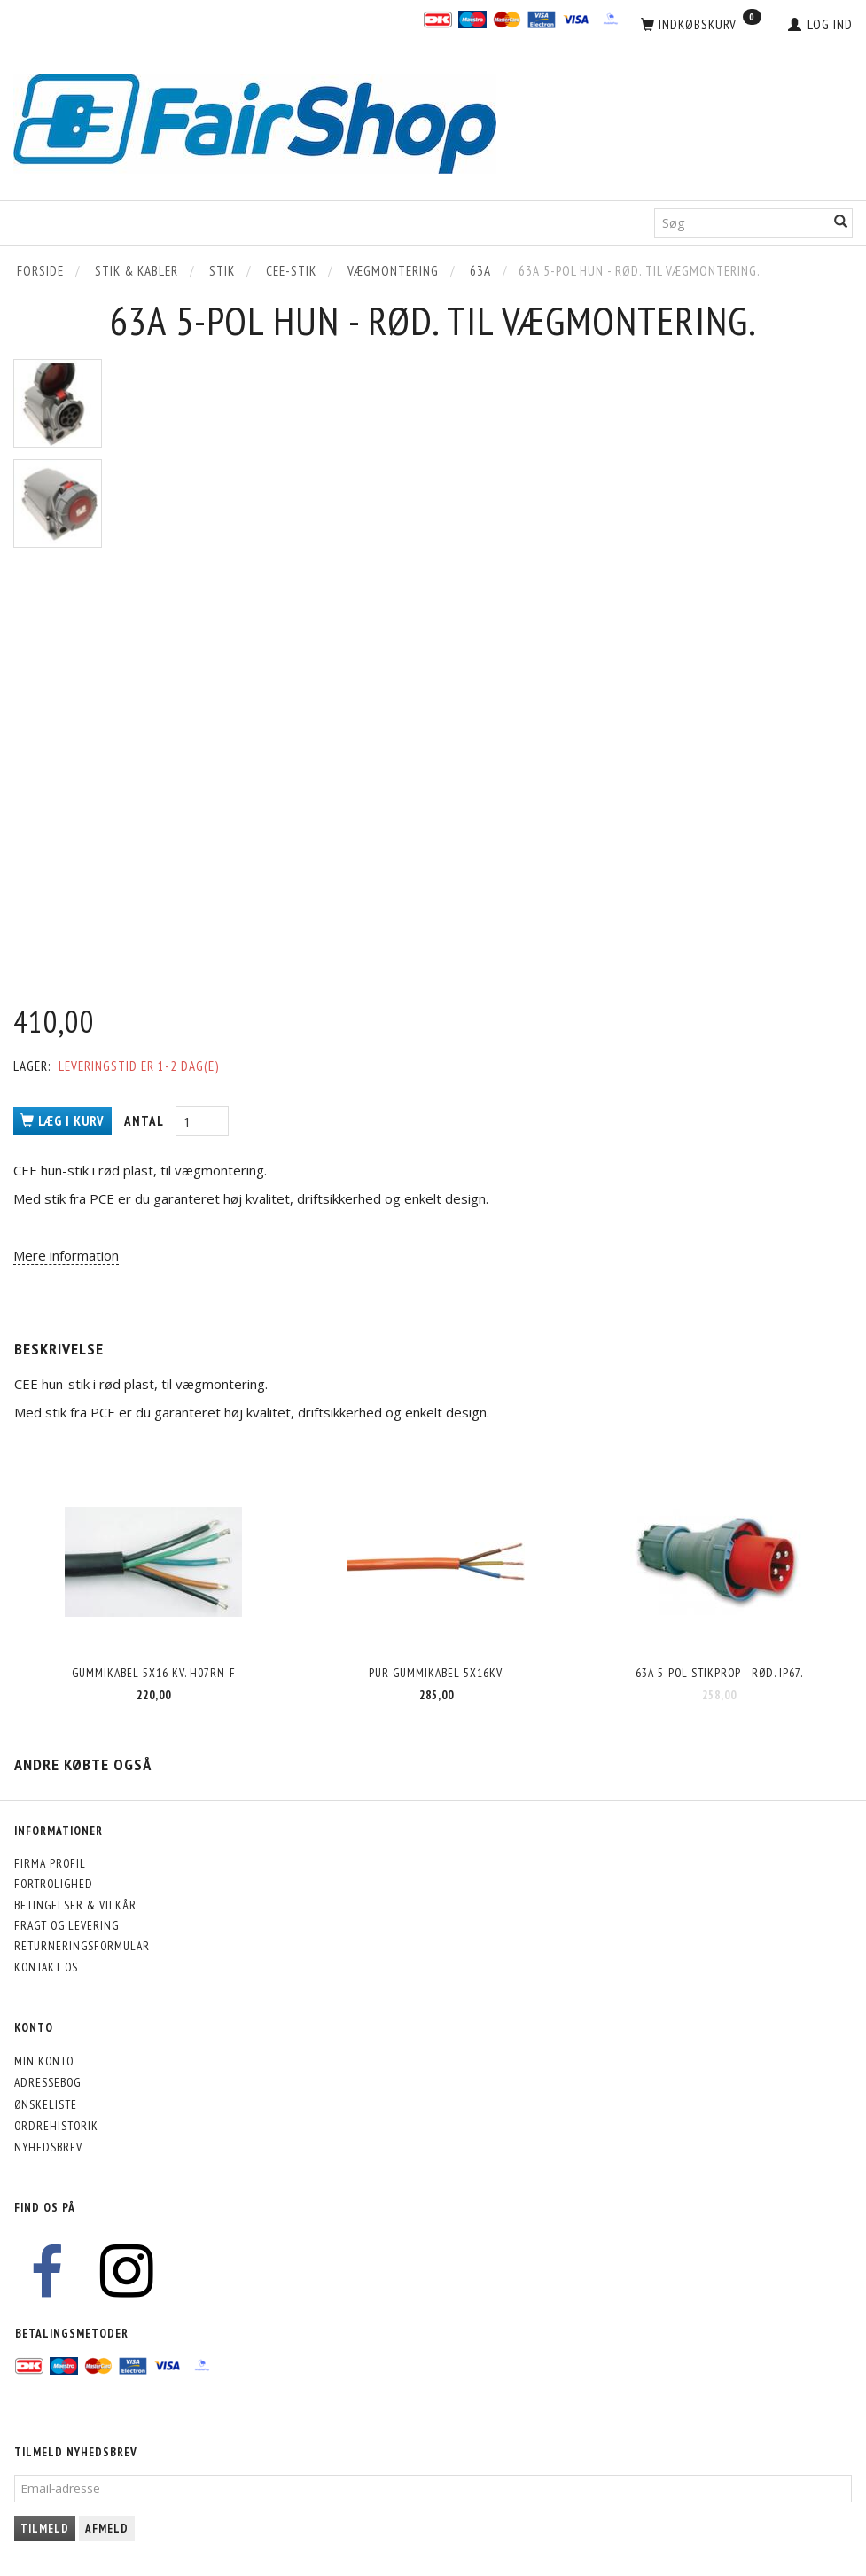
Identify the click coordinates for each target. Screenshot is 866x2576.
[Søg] (841, 223)
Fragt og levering (66, 1925)
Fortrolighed (53, 1884)
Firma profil (50, 1863)
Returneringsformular (82, 1946)
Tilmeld (44, 2528)
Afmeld (107, 2528)
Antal (145, 1120)
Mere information (66, 1255)
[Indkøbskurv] (701, 25)
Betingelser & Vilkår (75, 1905)
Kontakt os (46, 1967)
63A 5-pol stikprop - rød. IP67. (719, 1673)
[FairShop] (254, 121)
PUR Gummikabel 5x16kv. (436, 1673)
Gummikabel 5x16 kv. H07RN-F (154, 1673)
